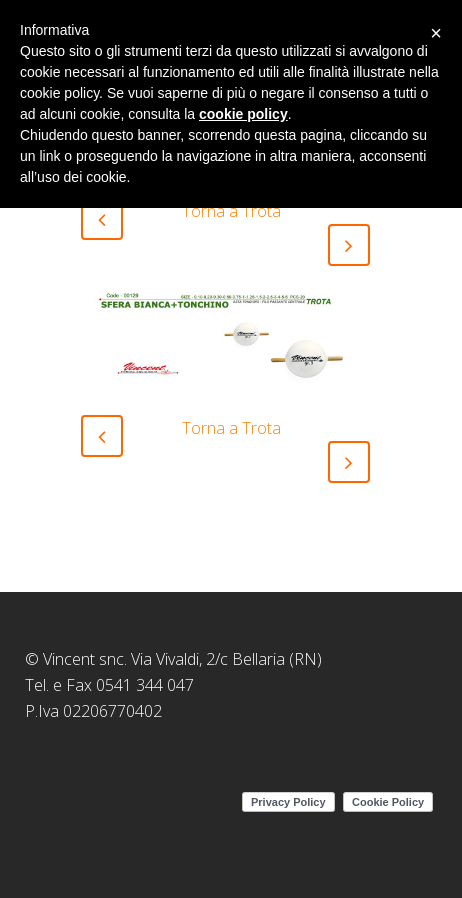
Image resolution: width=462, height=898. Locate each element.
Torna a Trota (231, 211)
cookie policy (243, 114)
